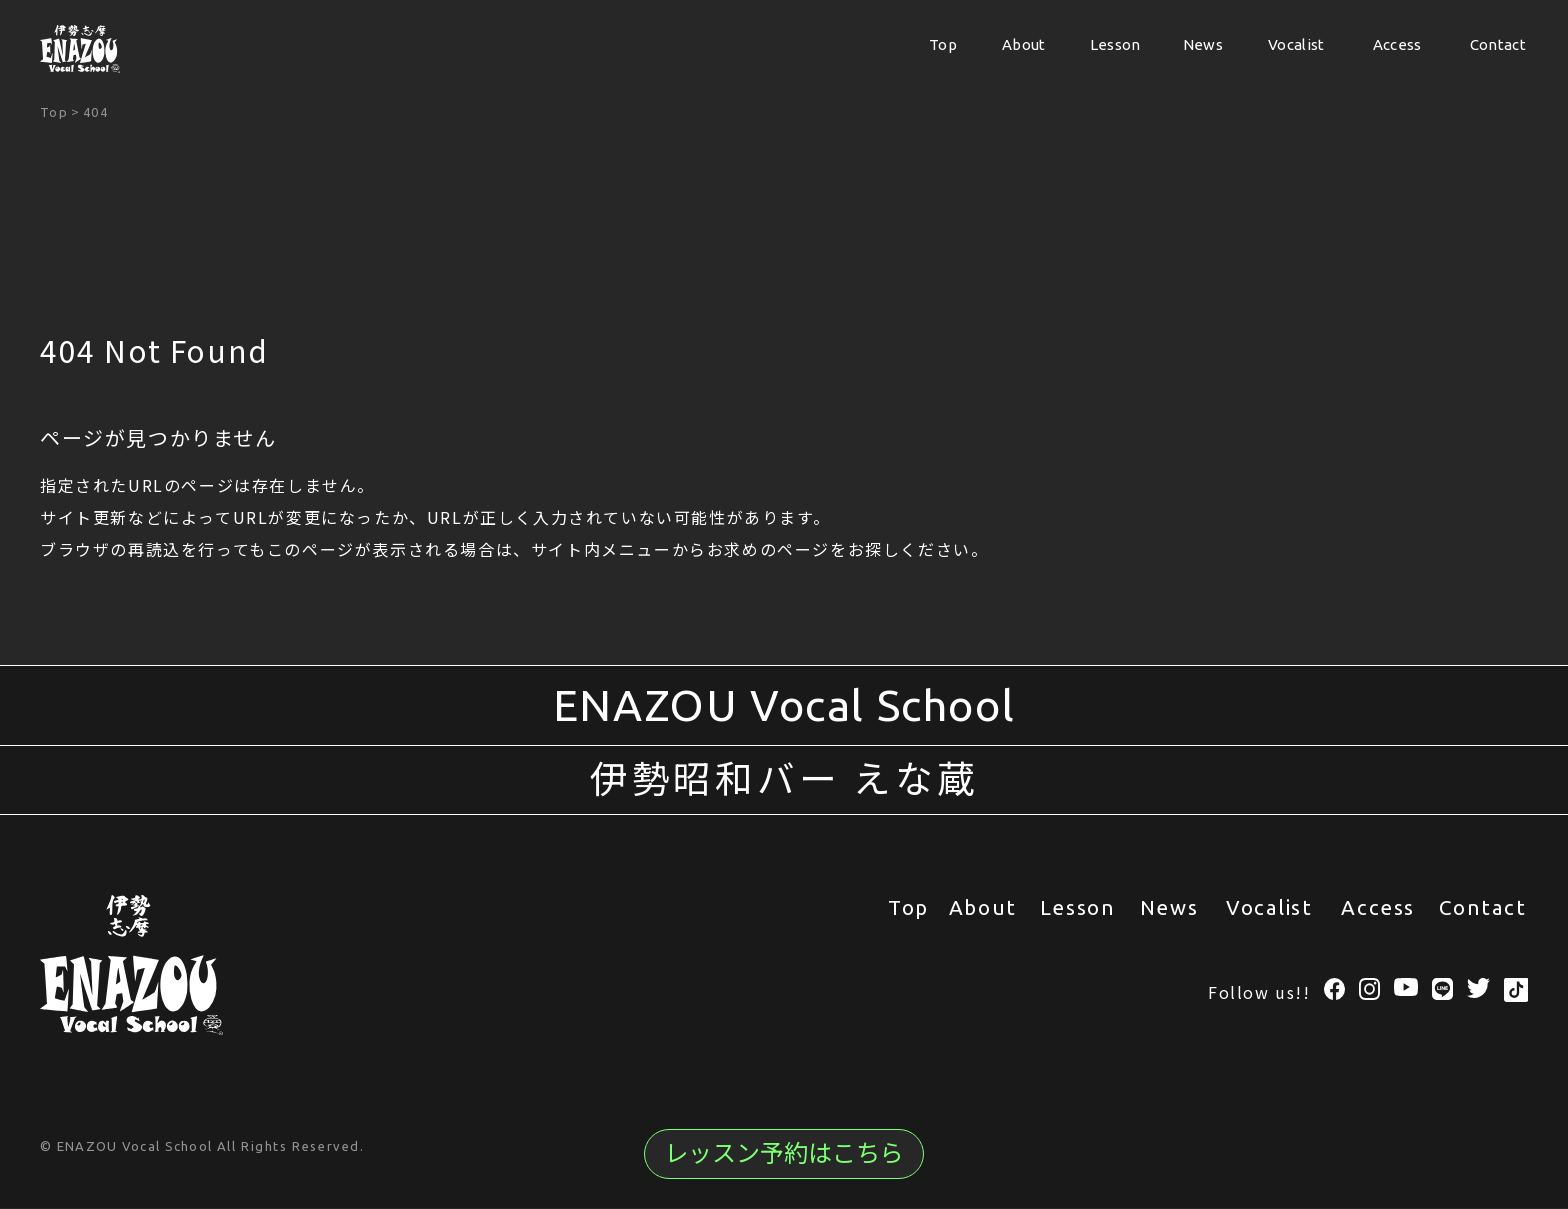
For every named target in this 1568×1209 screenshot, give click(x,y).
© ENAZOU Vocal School (128, 1147)
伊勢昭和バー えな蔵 (784, 780)
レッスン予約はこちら (784, 1153)
